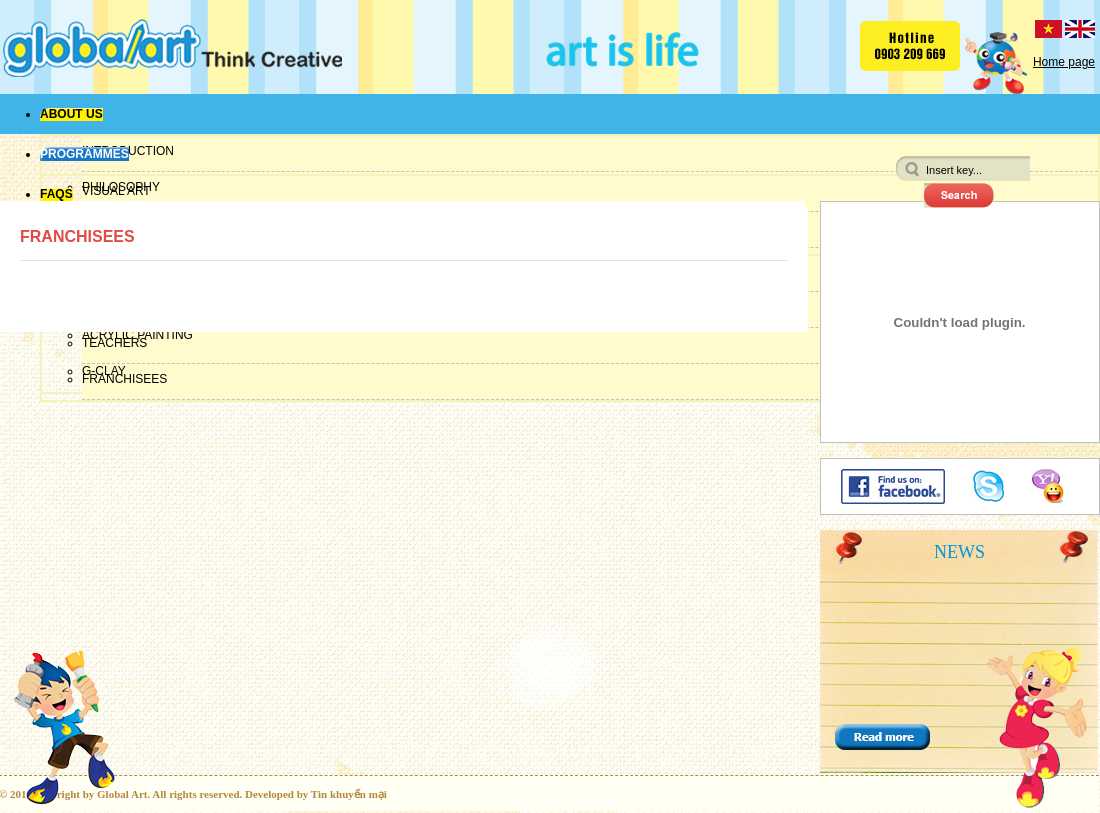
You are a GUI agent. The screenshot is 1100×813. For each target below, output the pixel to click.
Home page (1064, 62)
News (959, 552)
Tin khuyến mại (349, 794)
